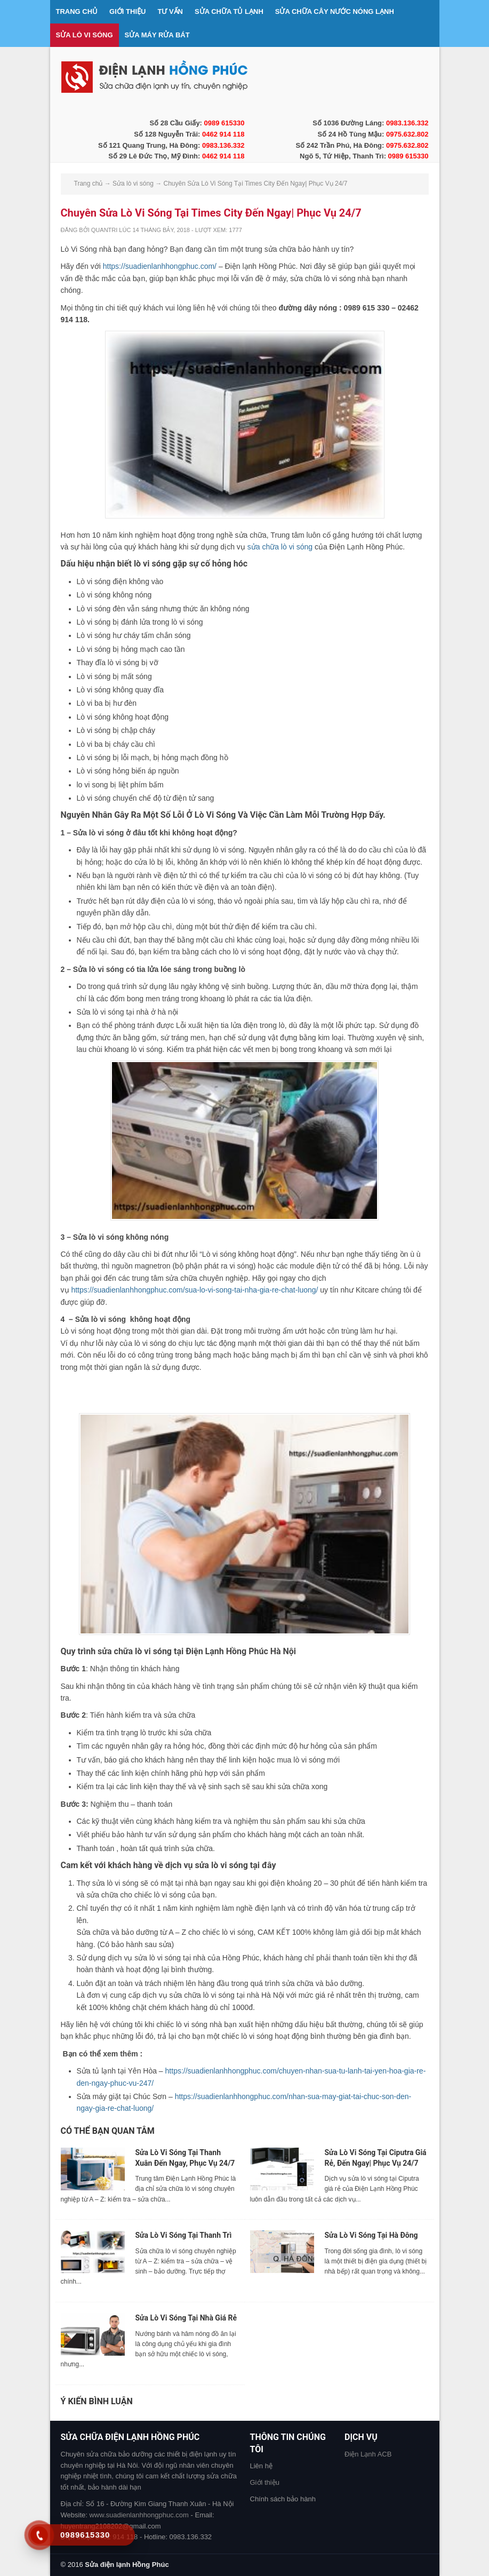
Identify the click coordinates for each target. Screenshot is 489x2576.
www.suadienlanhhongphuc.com (138, 2515)
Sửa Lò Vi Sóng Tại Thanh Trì (183, 2235)
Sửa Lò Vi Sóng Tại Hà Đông (371, 2235)
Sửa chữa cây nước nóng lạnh (334, 11)
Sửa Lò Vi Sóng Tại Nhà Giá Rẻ (186, 2318)
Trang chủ (77, 11)
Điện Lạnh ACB (367, 2454)
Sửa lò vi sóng (84, 35)
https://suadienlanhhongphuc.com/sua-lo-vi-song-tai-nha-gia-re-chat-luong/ (194, 1290)
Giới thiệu (127, 11)
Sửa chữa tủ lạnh (229, 11)
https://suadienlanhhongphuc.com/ (160, 266)
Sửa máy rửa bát (157, 35)
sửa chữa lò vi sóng (279, 547)
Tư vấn (170, 11)
